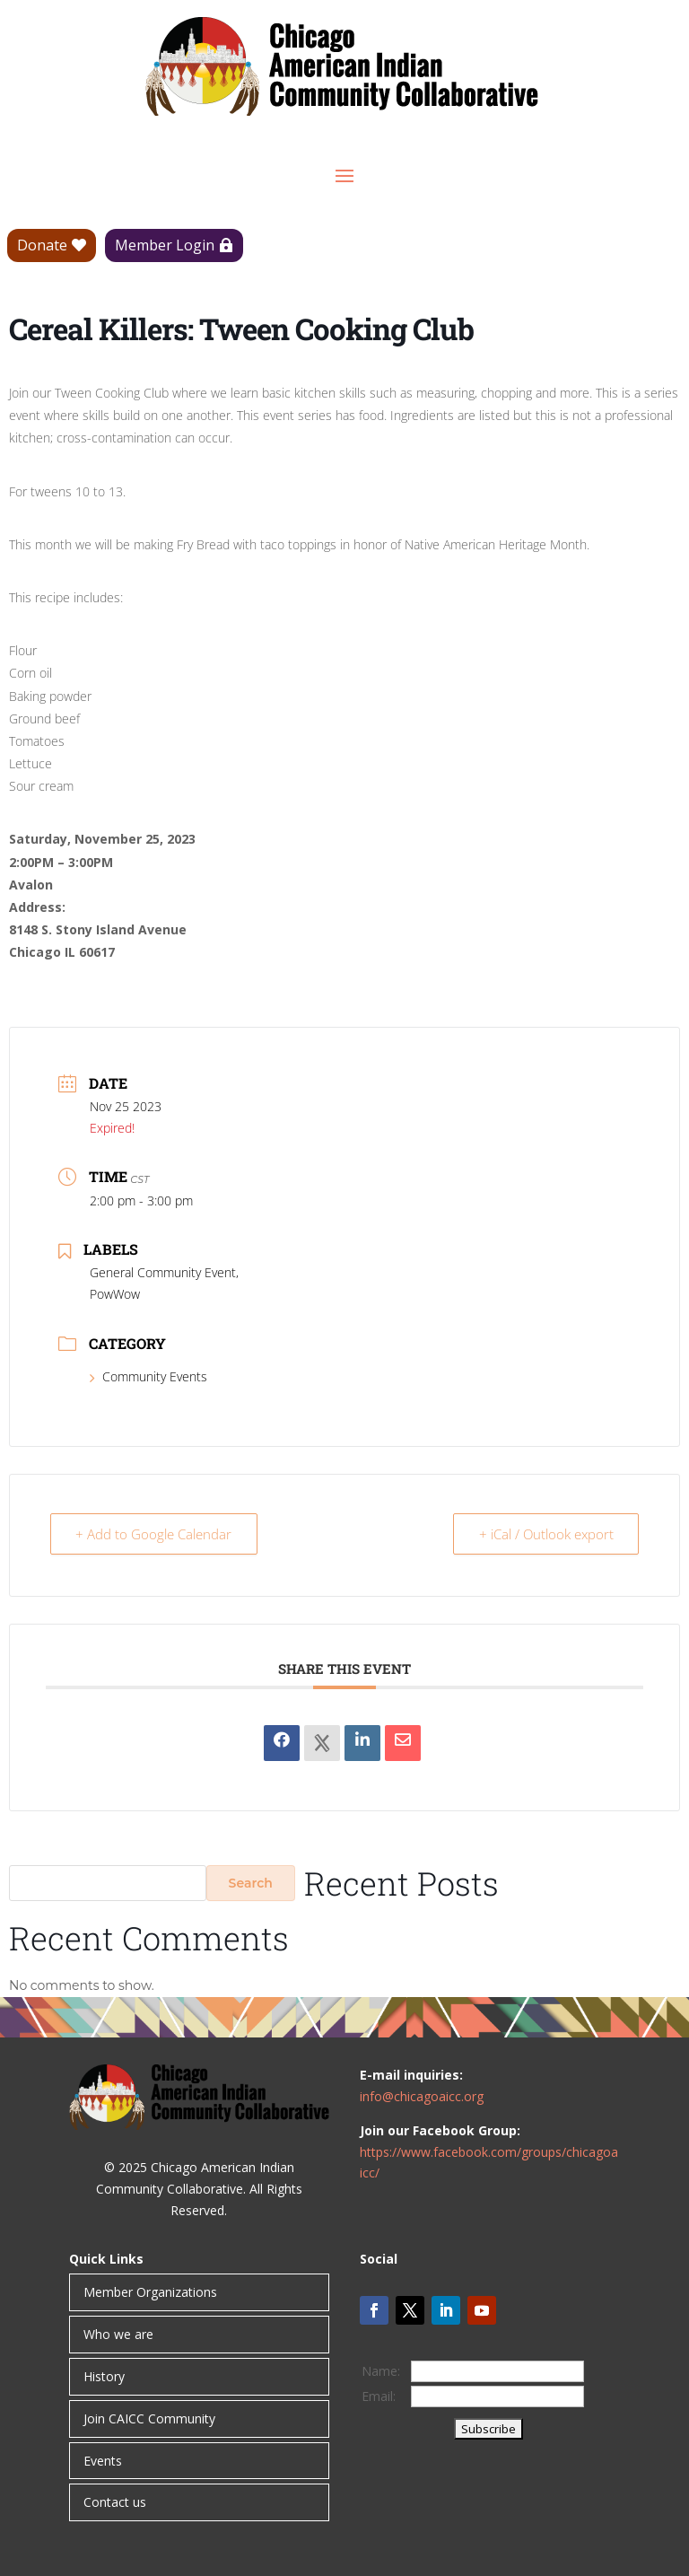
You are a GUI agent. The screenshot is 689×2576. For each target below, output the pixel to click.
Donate (42, 245)
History (104, 2376)
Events (102, 2460)
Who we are (118, 2334)
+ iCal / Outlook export (545, 1534)
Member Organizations (150, 2291)
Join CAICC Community (149, 2418)
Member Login (164, 245)
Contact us (114, 2501)
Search (251, 1883)
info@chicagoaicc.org (422, 2096)
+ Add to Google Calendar (154, 1534)
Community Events (148, 1376)
